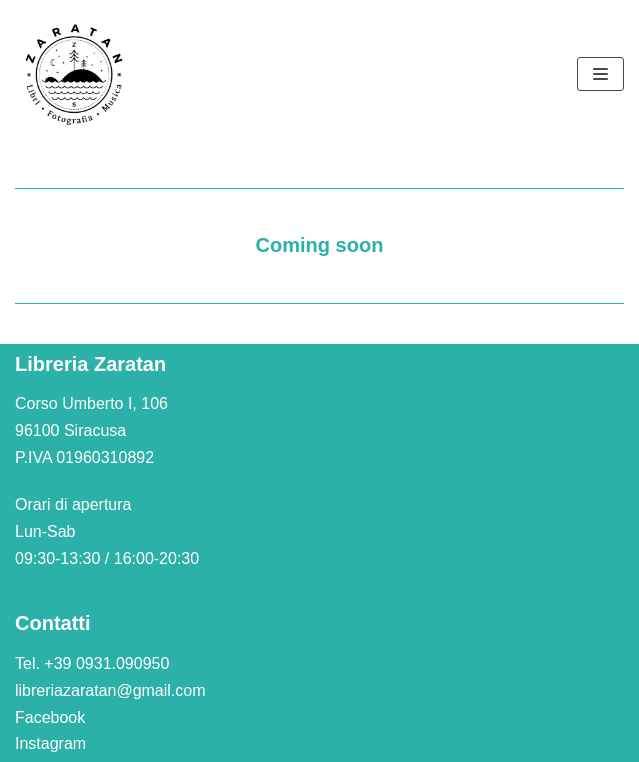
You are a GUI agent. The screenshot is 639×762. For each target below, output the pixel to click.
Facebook (50, 717)
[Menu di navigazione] (600, 74)
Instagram (50, 743)
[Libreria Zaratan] (75, 74)
